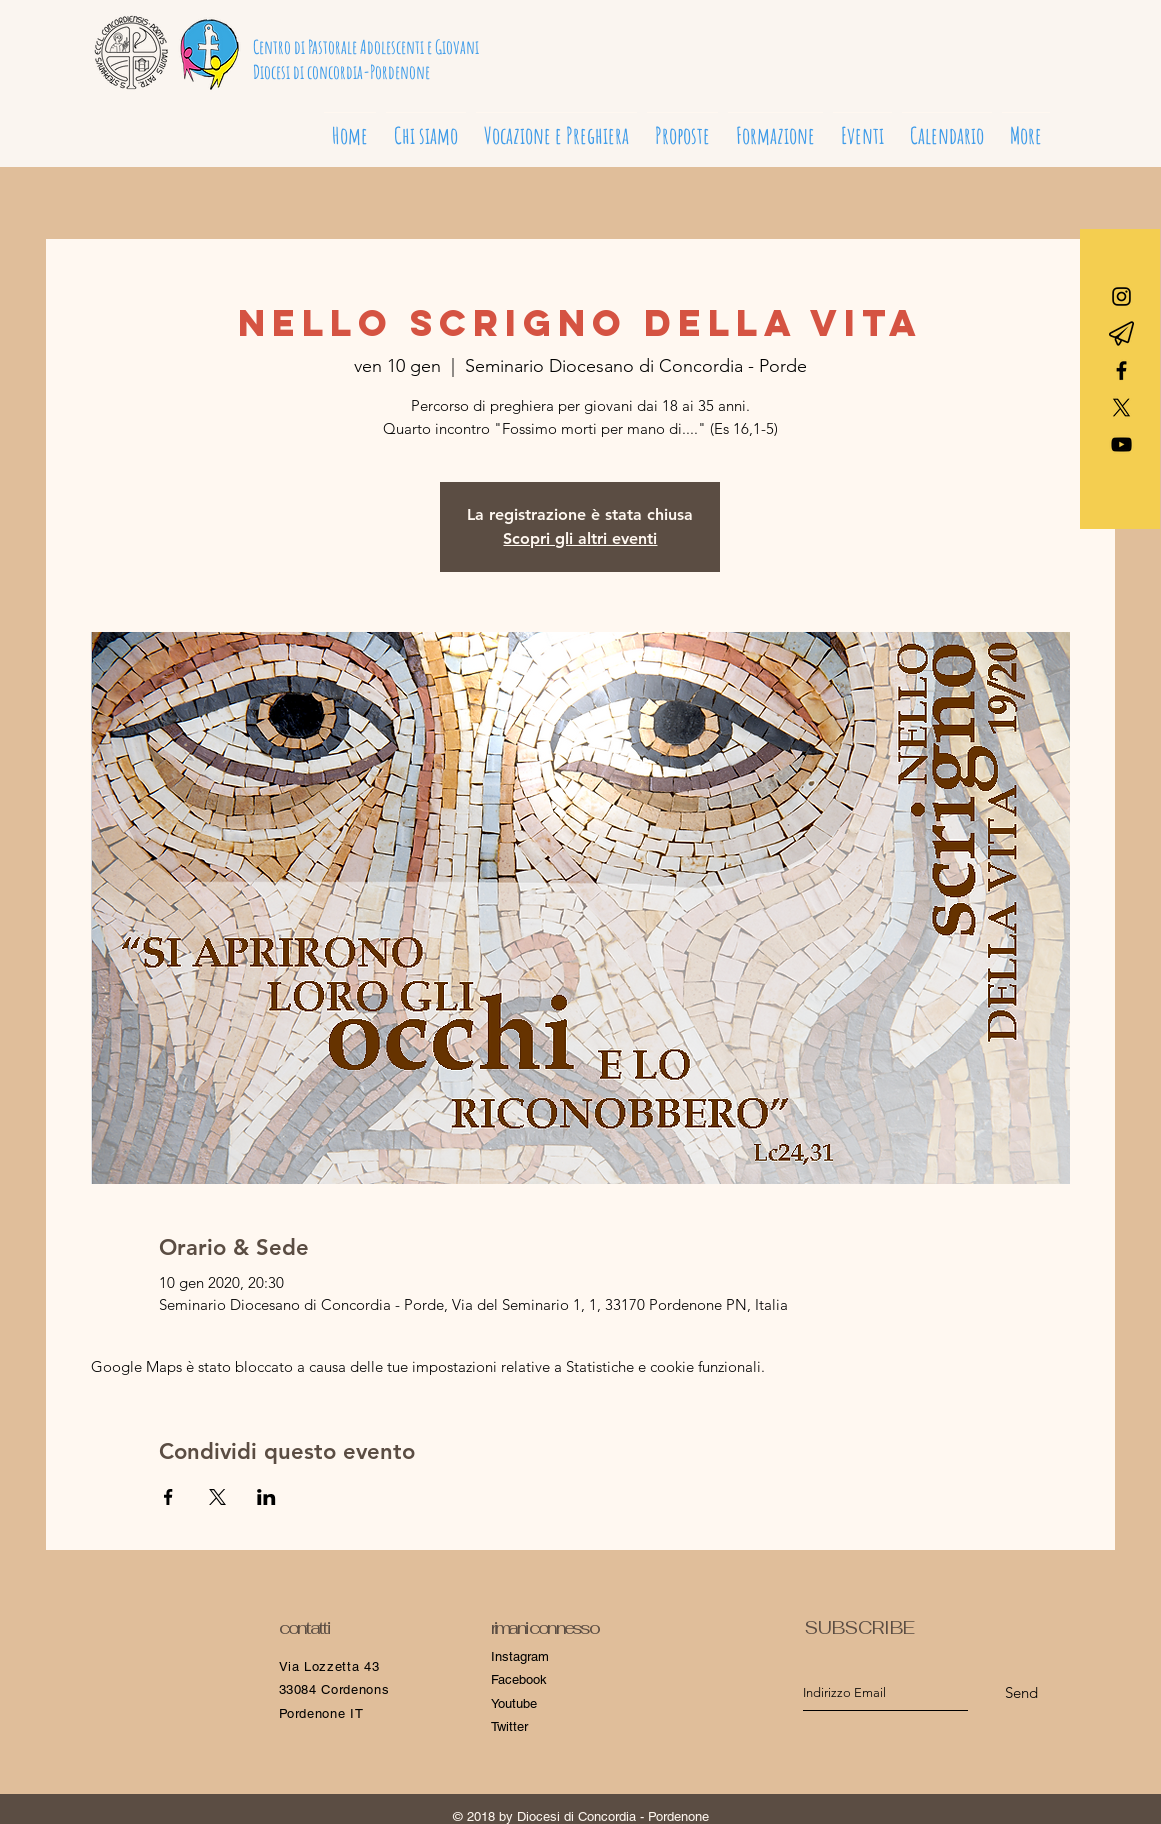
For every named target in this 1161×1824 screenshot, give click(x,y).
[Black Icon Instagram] (1121, 296)
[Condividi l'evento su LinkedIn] (266, 1497)
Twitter (509, 1726)
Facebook (519, 1679)
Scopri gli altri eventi (580, 538)
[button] (556, 127)
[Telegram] (1121, 333)
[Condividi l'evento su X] (217, 1497)
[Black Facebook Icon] (1121, 370)
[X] (1121, 407)
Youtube (514, 1703)
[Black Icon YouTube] (1121, 444)
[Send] (1022, 1692)
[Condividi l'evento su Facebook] (168, 1497)
